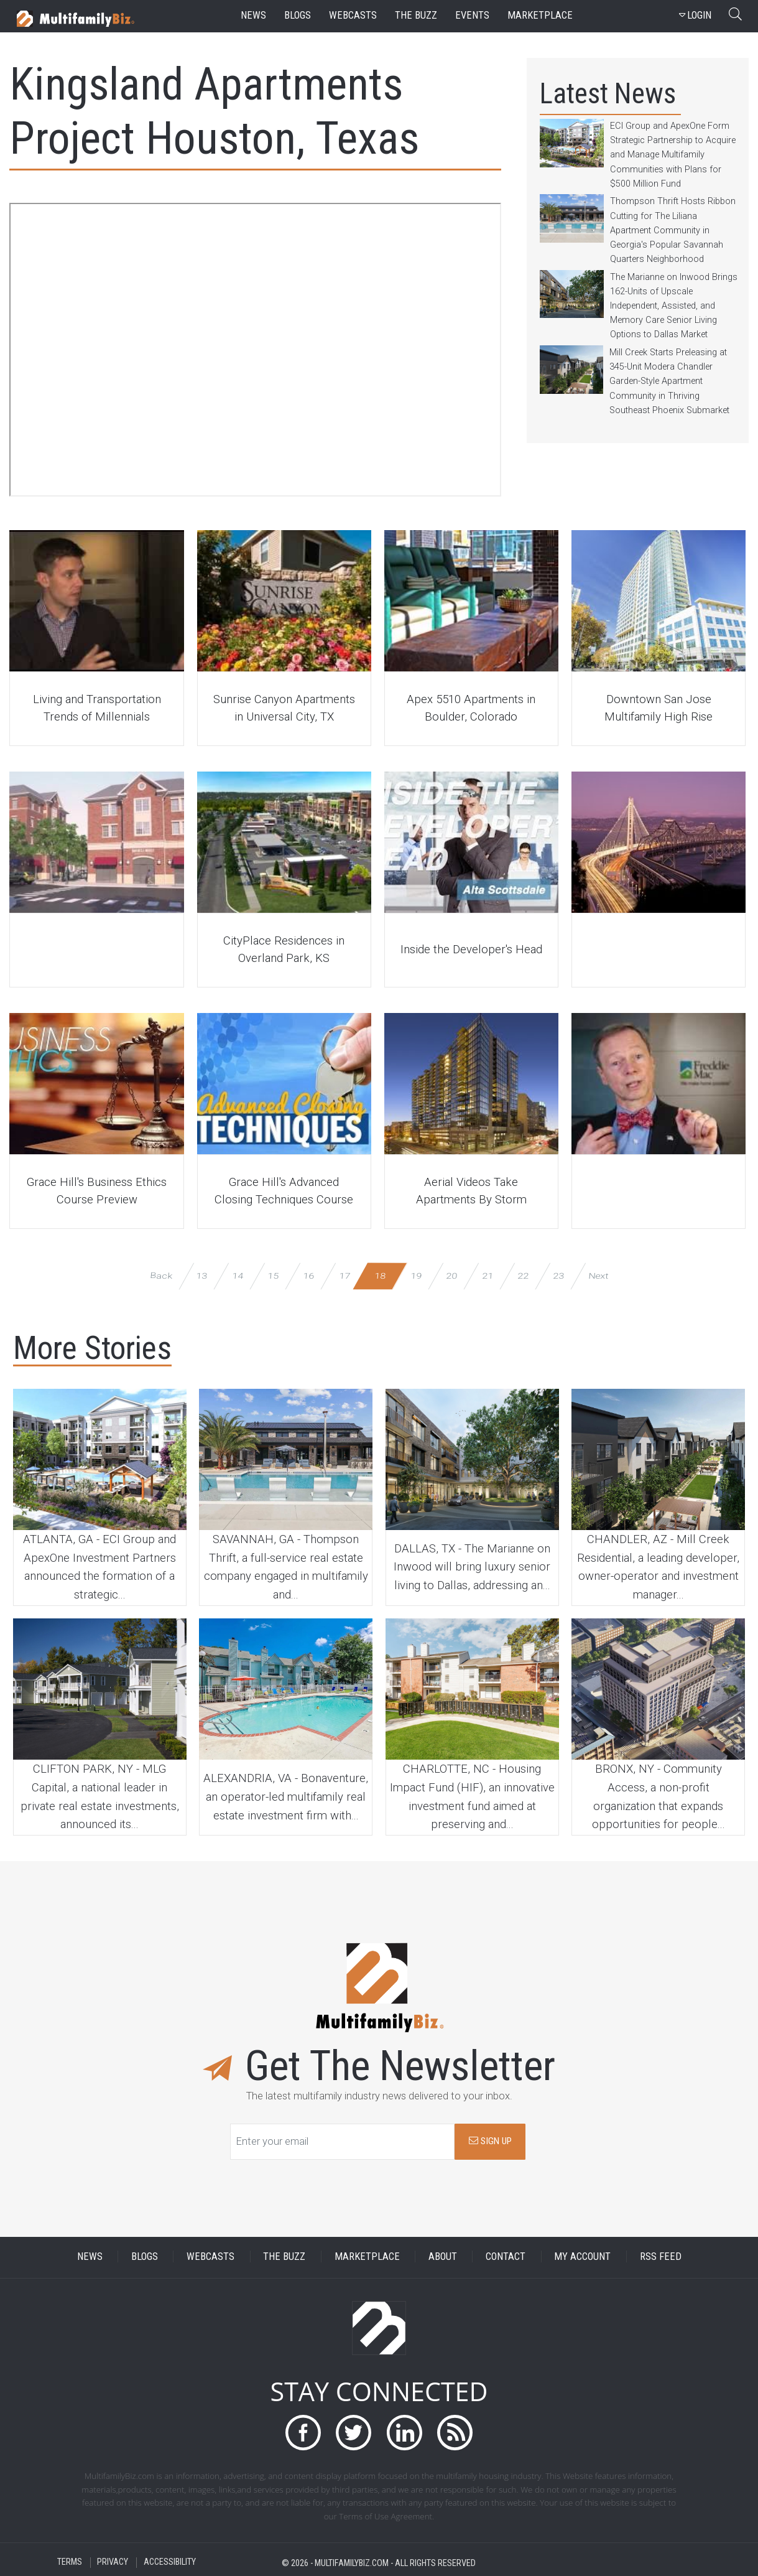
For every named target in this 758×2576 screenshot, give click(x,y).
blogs (297, 15)
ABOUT (442, 2256)
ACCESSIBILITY (170, 2562)
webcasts (353, 15)
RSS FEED (661, 2256)
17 (344, 1275)
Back (160, 1275)
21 (487, 1275)
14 (237, 1275)
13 (202, 1275)
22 (523, 1275)
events (472, 15)
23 (559, 1275)
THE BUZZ (284, 2256)
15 (273, 1275)
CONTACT (505, 2256)
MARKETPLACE (367, 2256)
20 (452, 1275)
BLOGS (144, 2256)
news (253, 15)
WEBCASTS (210, 2256)
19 (416, 1275)
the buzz (416, 15)
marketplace (540, 15)
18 (380, 1275)
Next (598, 1275)
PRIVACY (112, 2562)
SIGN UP (490, 2141)
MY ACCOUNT (582, 2256)
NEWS (90, 2256)
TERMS (69, 2562)
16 (309, 1275)
